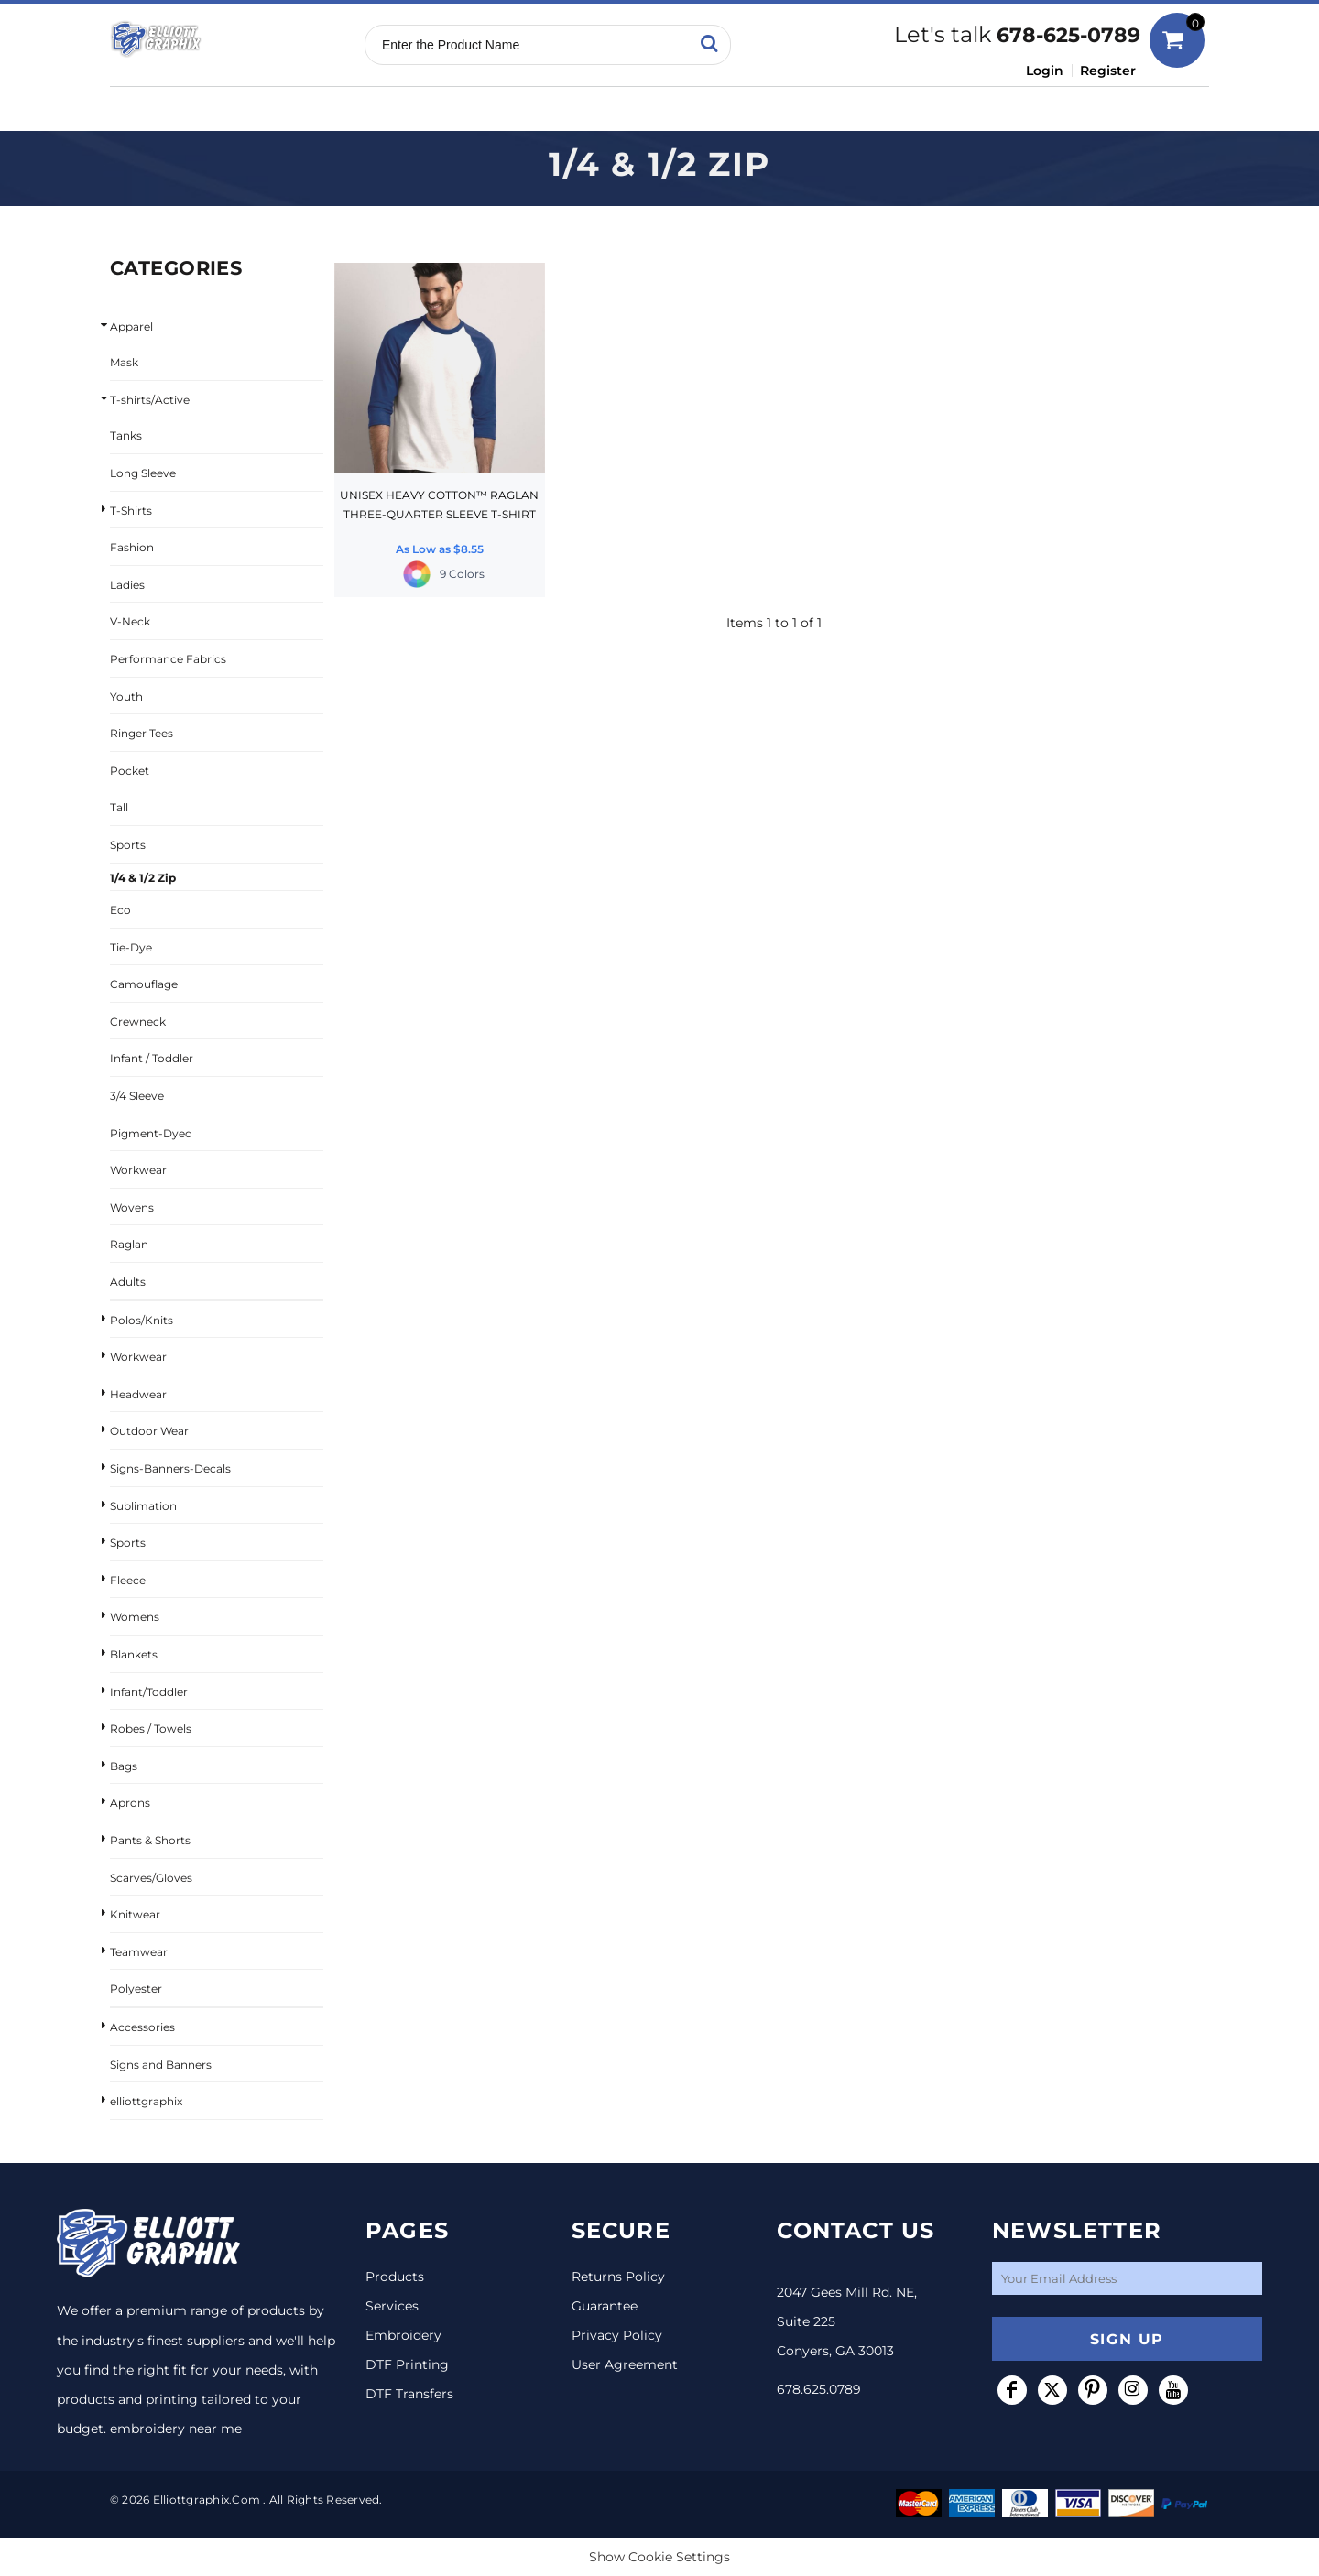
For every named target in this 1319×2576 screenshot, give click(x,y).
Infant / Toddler (151, 1058)
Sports (128, 845)
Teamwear (139, 1952)
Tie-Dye (131, 947)
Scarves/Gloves (151, 1878)
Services (392, 2306)
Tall (119, 807)
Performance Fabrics (168, 659)
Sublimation (143, 1506)
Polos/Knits (141, 1320)
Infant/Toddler (149, 1692)
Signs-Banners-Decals (170, 1468)
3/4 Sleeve (137, 1096)
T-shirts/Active (150, 400)
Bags (123, 1766)
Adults (128, 1281)
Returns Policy (618, 2276)
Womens (134, 1617)
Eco (120, 910)
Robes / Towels (150, 1728)
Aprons (130, 1803)
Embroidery (403, 2335)
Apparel (131, 326)
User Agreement (625, 2364)
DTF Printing (407, 2364)
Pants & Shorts (150, 1840)
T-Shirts (131, 510)
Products (394, 2276)
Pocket (129, 770)
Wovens (132, 1207)
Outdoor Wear (149, 1431)
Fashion (132, 547)
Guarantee (605, 2306)
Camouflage (144, 984)
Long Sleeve (143, 473)
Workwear (138, 1170)
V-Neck (130, 621)
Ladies (127, 585)
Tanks (126, 435)
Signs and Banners (161, 2064)
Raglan (129, 1244)
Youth (126, 696)
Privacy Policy (617, 2335)
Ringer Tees (141, 733)
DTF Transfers (409, 2394)
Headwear (138, 1394)
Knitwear (135, 1914)
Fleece (128, 1580)
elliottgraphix (146, 2101)
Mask (124, 362)
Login (1044, 70)
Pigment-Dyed (151, 1133)
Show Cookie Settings (659, 2557)
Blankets (134, 1654)
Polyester (136, 1988)
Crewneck (138, 1021)
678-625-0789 (1068, 35)
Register (1108, 70)
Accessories (142, 2027)
